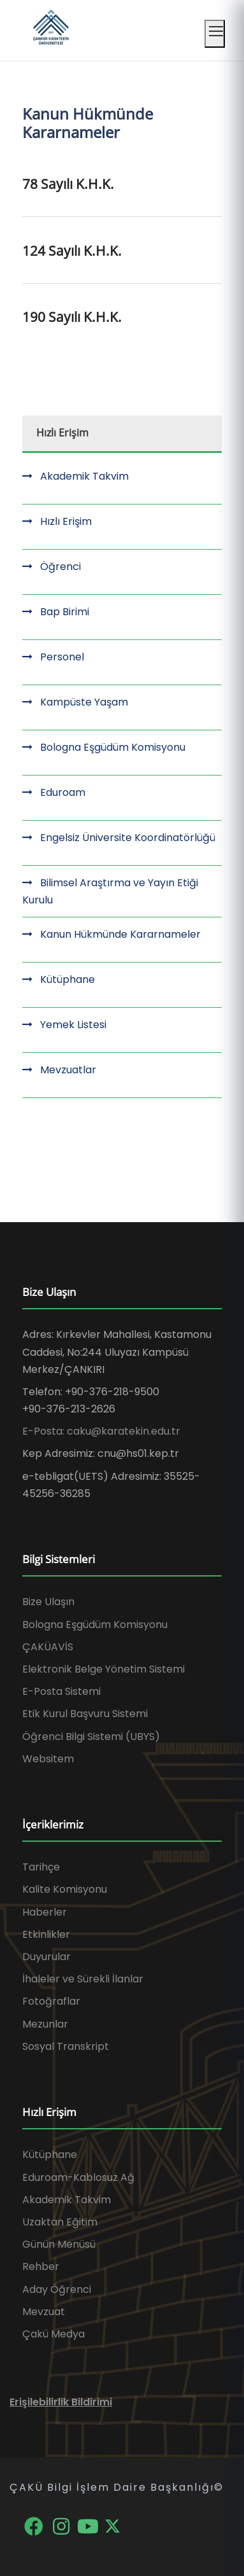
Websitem (48, 1758)
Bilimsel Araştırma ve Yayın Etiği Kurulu (110, 891)
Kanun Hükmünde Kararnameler (120, 934)
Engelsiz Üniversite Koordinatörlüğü (127, 837)
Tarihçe (41, 1867)
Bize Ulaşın (48, 1601)
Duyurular (46, 1956)
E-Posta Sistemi (61, 1691)
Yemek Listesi (73, 1024)
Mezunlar (45, 2024)
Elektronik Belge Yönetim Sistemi (103, 1669)
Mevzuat (43, 2311)
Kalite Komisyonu (64, 1889)
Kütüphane (67, 979)
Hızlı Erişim (66, 521)
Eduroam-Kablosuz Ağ (78, 2177)
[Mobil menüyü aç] (215, 34)
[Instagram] (62, 2525)
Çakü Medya (53, 2334)
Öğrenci (60, 566)
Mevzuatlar (68, 1069)
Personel (62, 657)
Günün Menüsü (59, 2244)
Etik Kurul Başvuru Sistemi (85, 1713)
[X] (112, 2525)
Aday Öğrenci (56, 2289)
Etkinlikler (46, 1934)
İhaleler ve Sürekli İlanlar (82, 1979)
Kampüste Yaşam (84, 702)
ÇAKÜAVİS (47, 1647)
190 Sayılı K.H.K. (72, 317)
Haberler (44, 1912)
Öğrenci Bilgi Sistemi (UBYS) (91, 1736)
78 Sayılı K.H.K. (68, 184)
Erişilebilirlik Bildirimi (61, 2402)
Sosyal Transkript (65, 2046)
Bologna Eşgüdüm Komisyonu (112, 747)
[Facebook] (34, 2525)
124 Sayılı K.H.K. (72, 251)
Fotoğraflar (51, 2001)
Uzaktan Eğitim (59, 2222)
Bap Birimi (64, 611)
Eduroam (62, 792)
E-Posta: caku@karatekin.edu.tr (101, 1431)
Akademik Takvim (84, 476)
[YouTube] (89, 2525)
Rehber (40, 2266)
